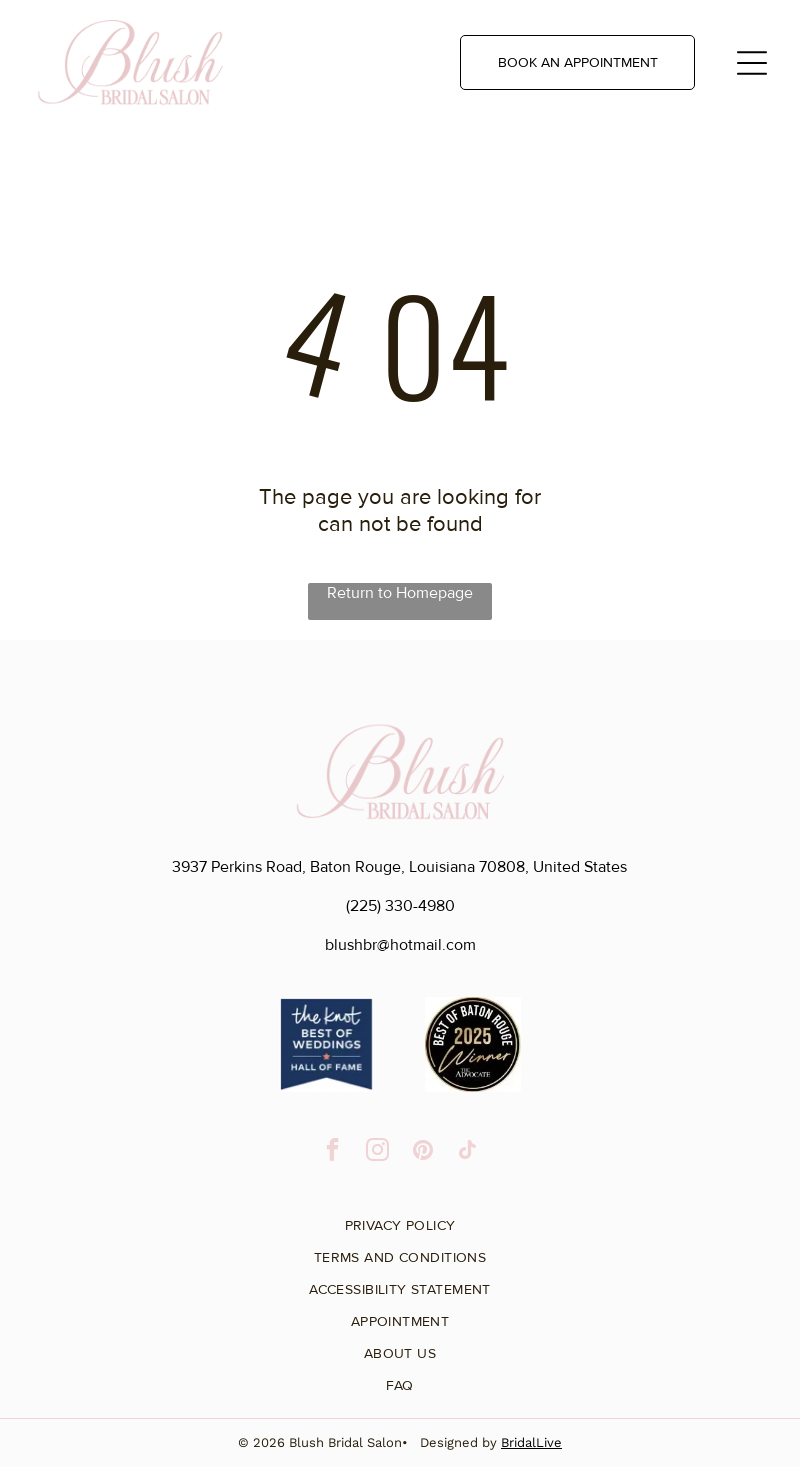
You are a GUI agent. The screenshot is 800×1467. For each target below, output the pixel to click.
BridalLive (531, 1442)
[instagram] (377, 1152)
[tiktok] (467, 1152)
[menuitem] (400, 1218)
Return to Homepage (400, 593)
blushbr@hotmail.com (400, 945)
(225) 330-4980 (400, 906)
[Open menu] (752, 63)
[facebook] (332, 1152)
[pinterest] (422, 1152)
